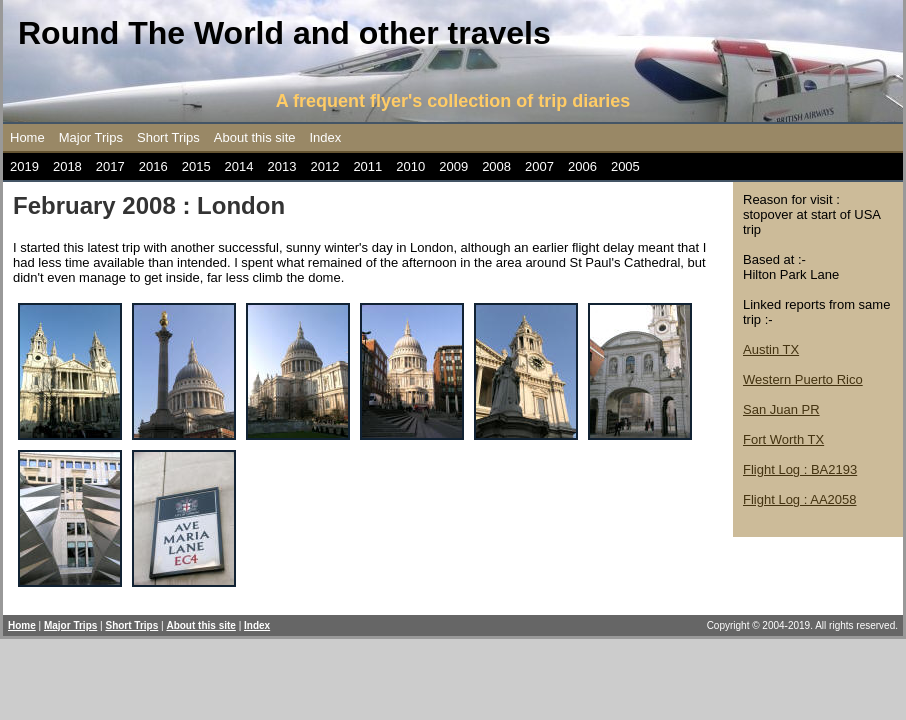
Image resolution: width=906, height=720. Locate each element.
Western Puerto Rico (803, 379)
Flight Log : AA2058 (799, 499)
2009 (453, 166)
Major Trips (91, 137)
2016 (153, 166)
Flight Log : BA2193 (800, 469)
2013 (282, 166)
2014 (239, 166)
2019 (24, 166)
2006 (582, 166)
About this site (255, 137)
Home (27, 137)
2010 (410, 166)
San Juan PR (781, 409)
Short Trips (168, 137)
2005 (625, 166)
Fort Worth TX (783, 439)
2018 (67, 166)
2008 (496, 166)
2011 (367, 166)
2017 (110, 166)
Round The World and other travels (284, 33)
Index (326, 137)
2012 (324, 166)
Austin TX (771, 349)
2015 (196, 166)
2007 (539, 166)
